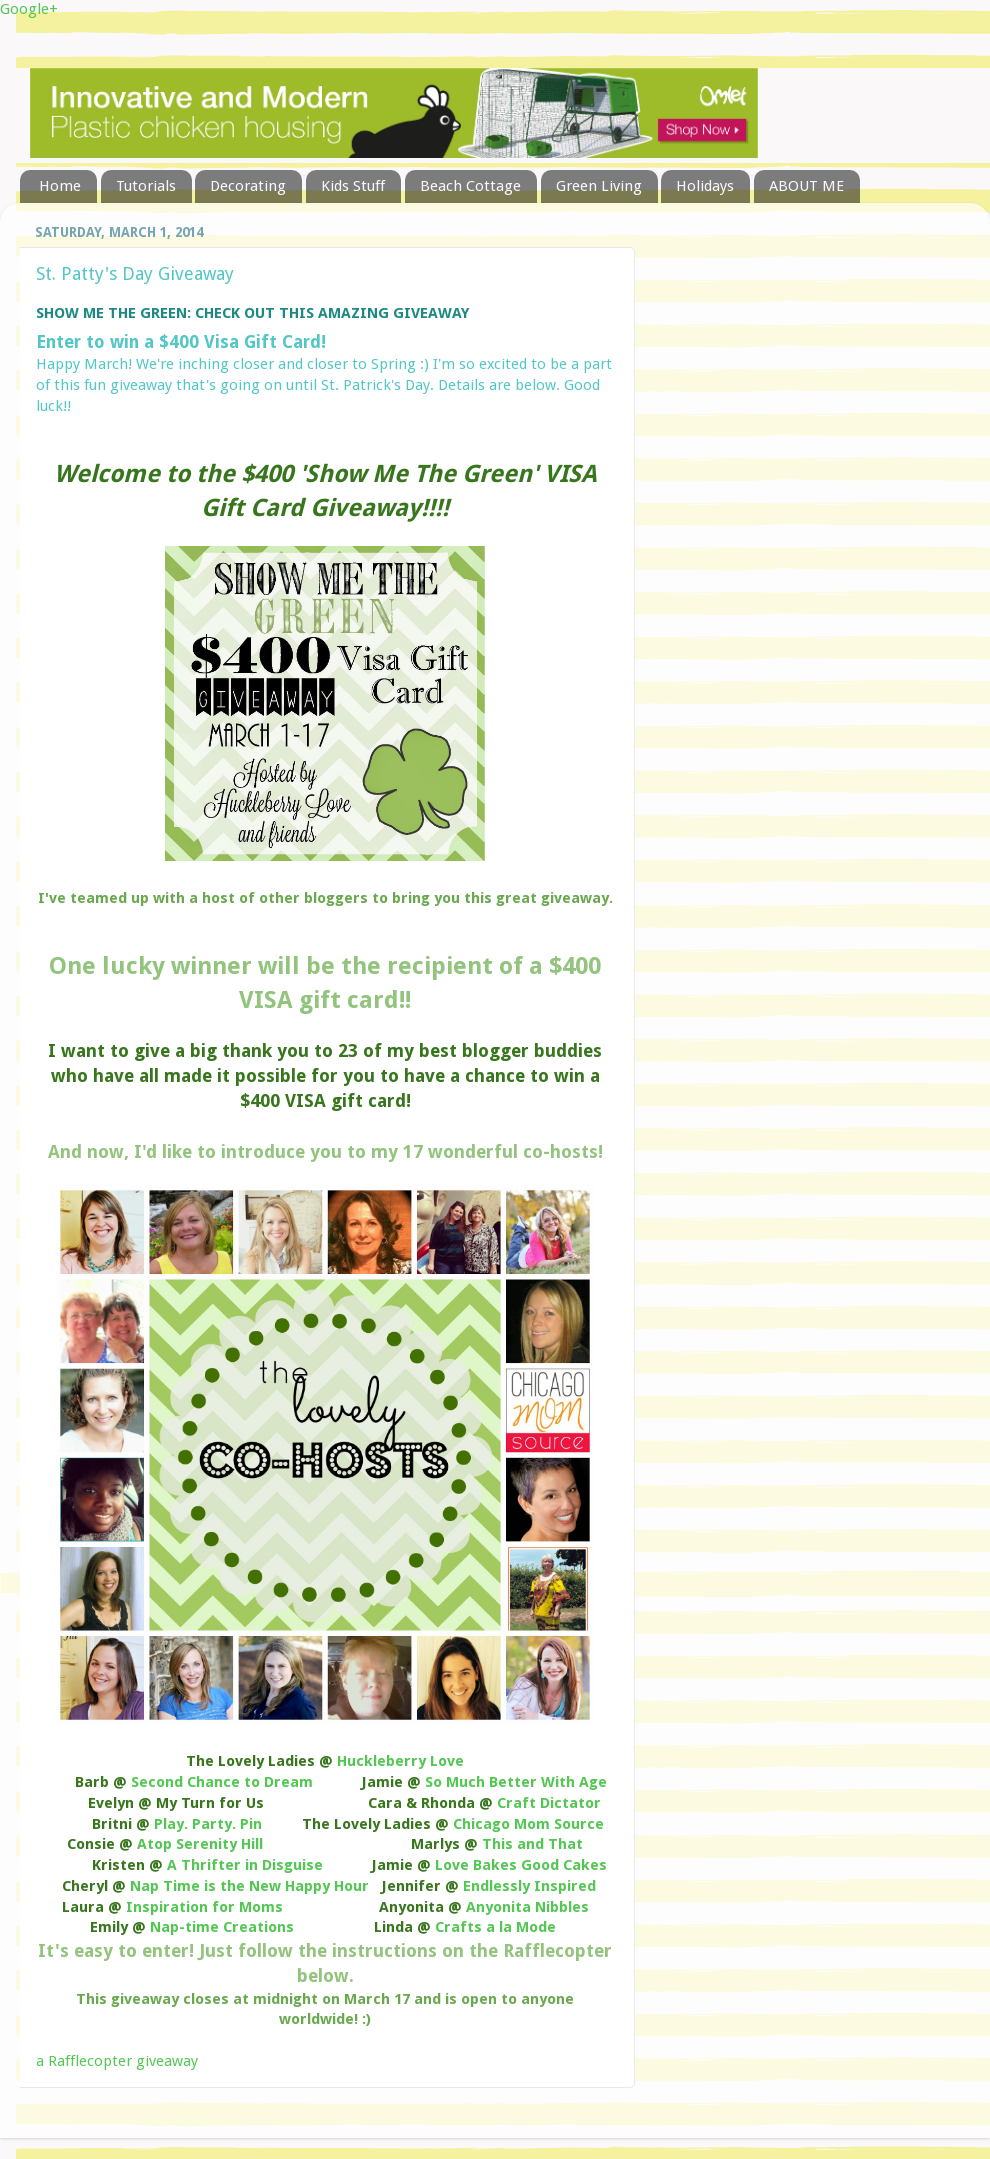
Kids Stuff (353, 186)
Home (60, 186)
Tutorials (146, 186)
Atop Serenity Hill (200, 1844)
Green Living (599, 186)
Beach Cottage (470, 186)
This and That (532, 1844)
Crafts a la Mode (495, 1927)
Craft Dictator (549, 1803)
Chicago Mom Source (528, 1824)
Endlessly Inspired (529, 1886)
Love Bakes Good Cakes (521, 1865)
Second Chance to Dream (222, 1782)
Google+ (29, 9)
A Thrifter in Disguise (245, 1865)
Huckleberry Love (400, 1761)
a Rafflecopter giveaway (117, 2061)
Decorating (248, 186)
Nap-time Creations (222, 1927)
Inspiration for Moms (204, 1907)
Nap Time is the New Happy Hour (249, 1886)
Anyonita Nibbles (527, 1907)
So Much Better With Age (516, 1782)
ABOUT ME (806, 186)
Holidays (705, 186)
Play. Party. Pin (208, 1824)
